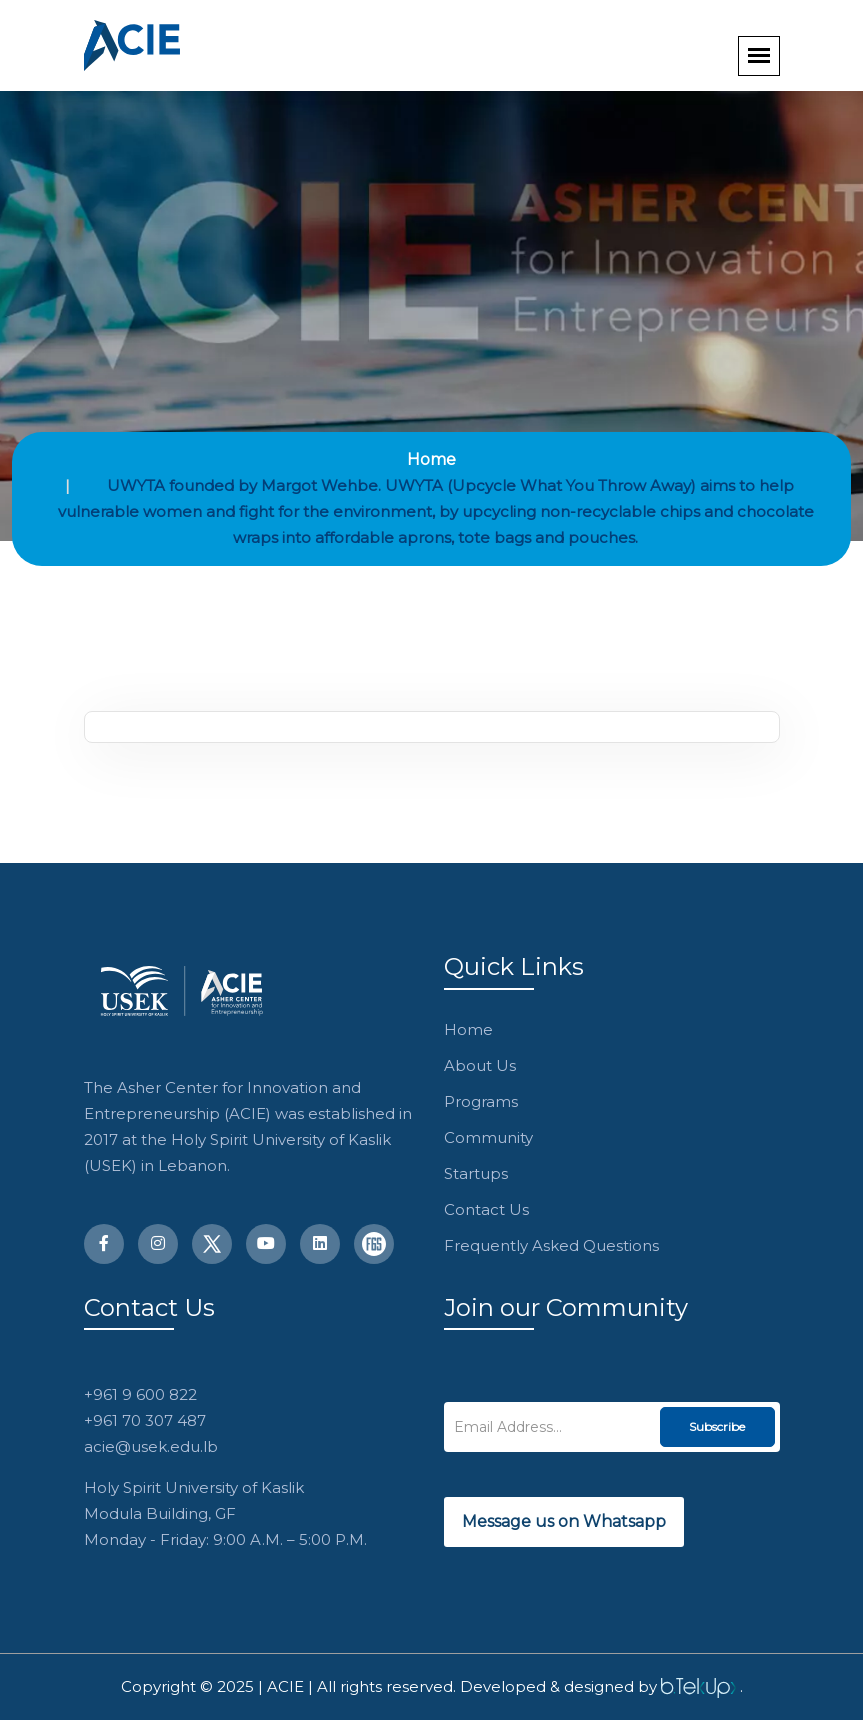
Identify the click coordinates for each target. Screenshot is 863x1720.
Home (431, 459)
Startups (476, 1173)
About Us (480, 1065)
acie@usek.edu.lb (151, 1446)
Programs (481, 1101)
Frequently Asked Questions (551, 1245)
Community (488, 1137)
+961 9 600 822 (140, 1394)
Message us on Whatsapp (564, 1521)
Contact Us (486, 1209)
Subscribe (717, 1426)
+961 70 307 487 (145, 1420)
